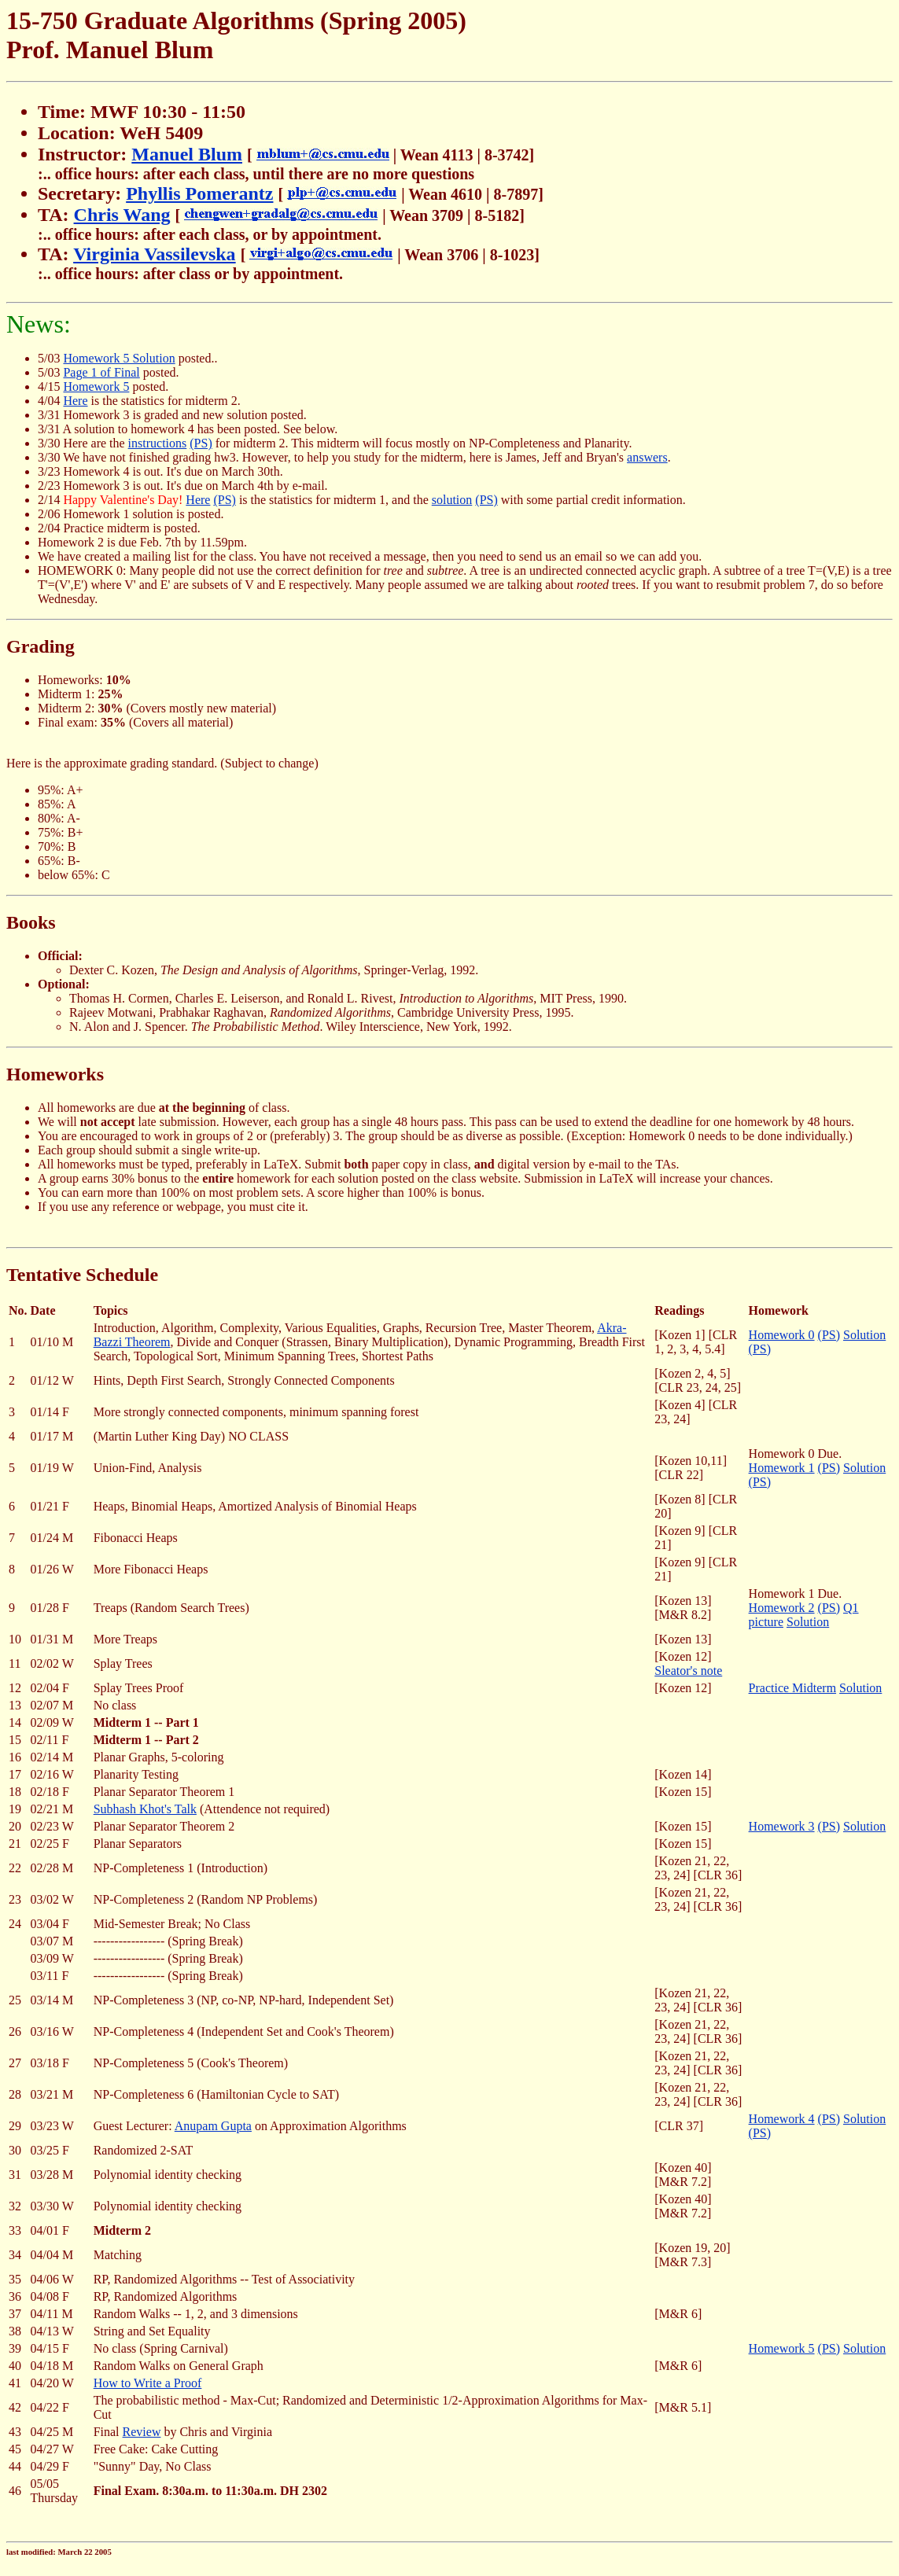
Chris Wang (122, 214)
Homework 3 (782, 1826)
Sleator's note (688, 1670)
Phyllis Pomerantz (199, 193)
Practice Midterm (793, 1688)
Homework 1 (782, 1467)
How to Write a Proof (148, 2383)
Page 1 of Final (101, 372)
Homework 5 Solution (119, 358)
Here (75, 400)
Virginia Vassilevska (154, 254)
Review (142, 2431)
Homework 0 (782, 1334)
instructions (157, 443)
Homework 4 (782, 2118)
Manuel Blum (186, 154)
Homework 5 (96, 386)
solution (452, 499)
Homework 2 (782, 1607)
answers (647, 457)
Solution (864, 1334)
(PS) (201, 443)
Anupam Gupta (213, 2126)
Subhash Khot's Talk (145, 1809)
